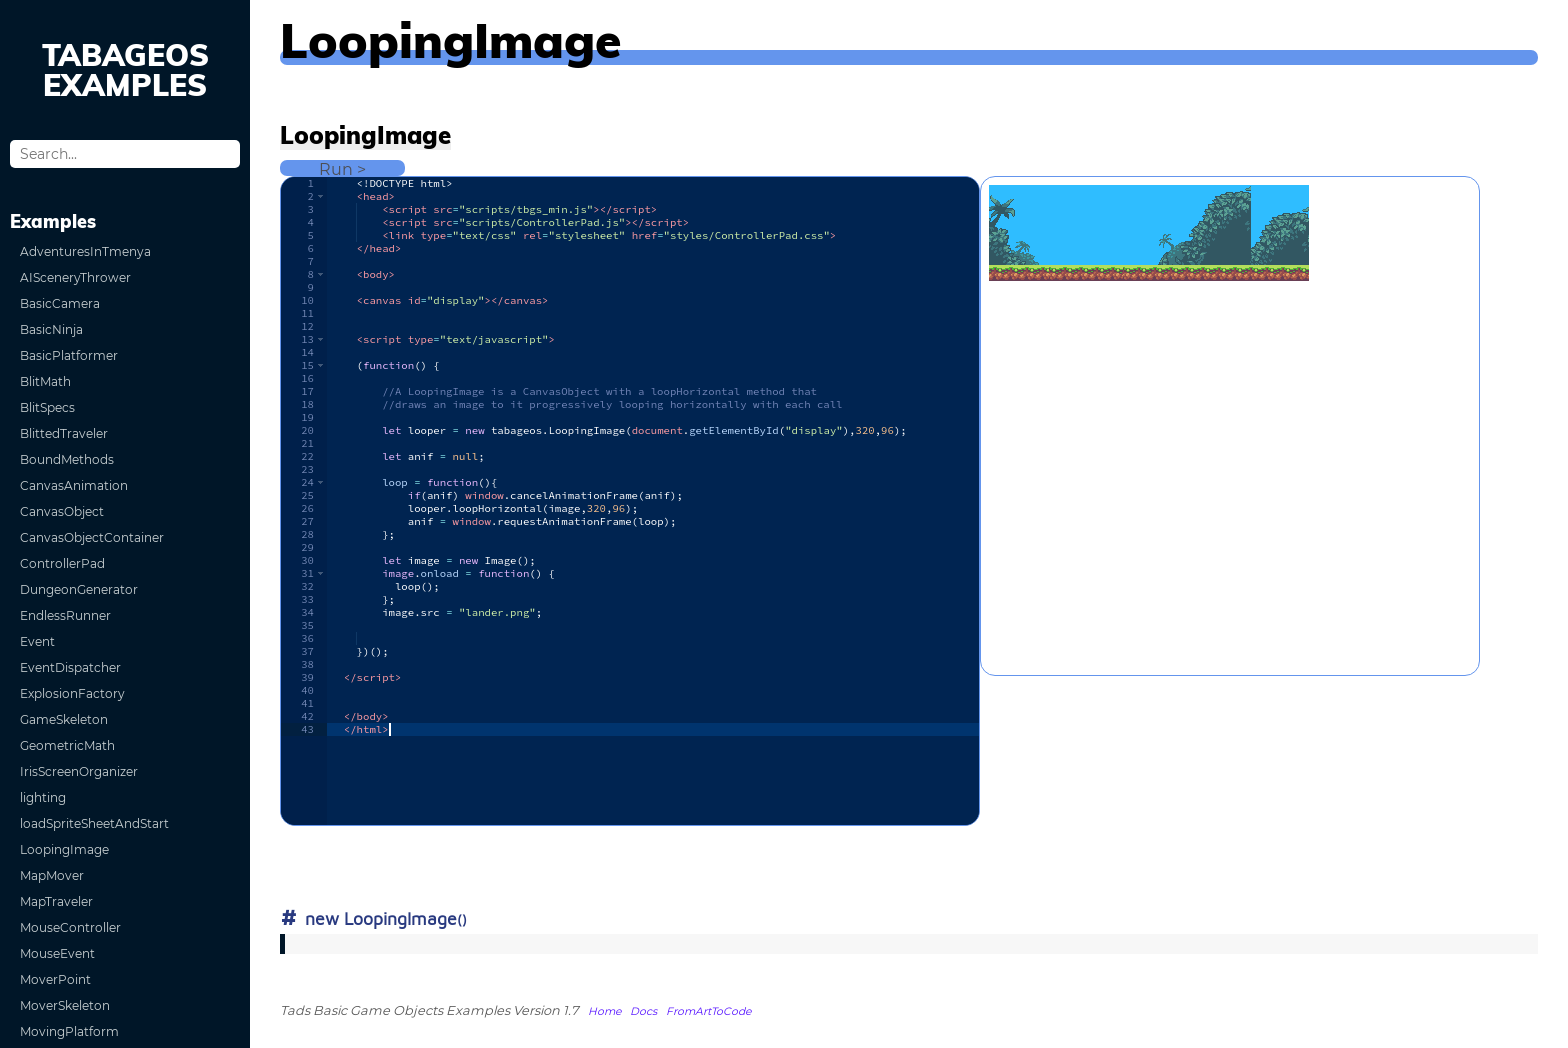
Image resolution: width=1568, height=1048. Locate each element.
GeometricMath (67, 745)
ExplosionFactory (72, 693)
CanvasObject (62, 511)
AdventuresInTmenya (85, 251)
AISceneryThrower (75, 277)
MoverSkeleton (65, 1005)
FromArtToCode (708, 1011)
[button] (320, 196)
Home (604, 1011)
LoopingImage (64, 849)
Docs (643, 1011)
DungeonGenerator (79, 589)
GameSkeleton (64, 719)
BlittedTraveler (64, 433)
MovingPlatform (69, 1031)
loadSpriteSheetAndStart (94, 823)
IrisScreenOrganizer (79, 771)
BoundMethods (67, 459)
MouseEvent (57, 953)
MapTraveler (56, 901)
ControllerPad (62, 563)
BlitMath (45, 381)
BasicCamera (60, 303)
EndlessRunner (65, 615)
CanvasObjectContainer (92, 537)
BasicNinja (51, 329)
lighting (43, 797)
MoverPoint (55, 979)
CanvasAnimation (74, 485)
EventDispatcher (70, 667)
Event (37, 641)
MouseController (70, 927)
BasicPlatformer (69, 355)
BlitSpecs (47, 407)
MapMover (52, 875)
